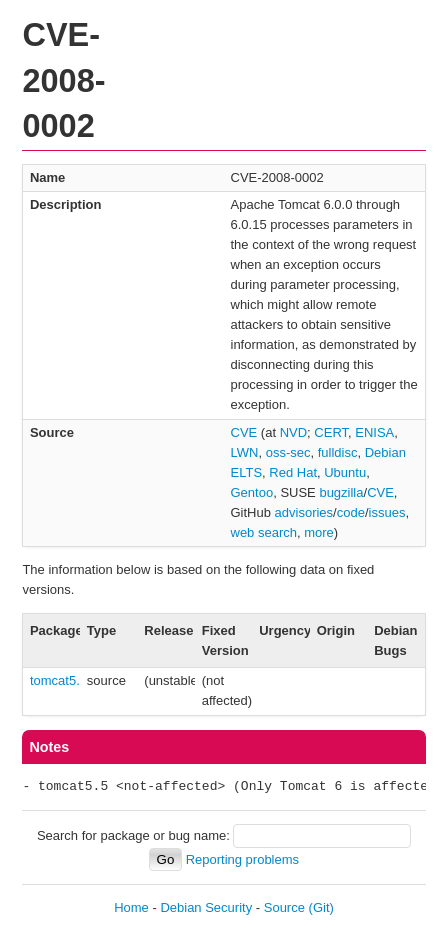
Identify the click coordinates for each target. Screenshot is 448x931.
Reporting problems (242, 859)
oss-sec (288, 452)
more (319, 532)
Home (131, 907)
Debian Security (206, 907)
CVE (244, 432)
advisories (304, 512)
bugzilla (341, 492)
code (351, 512)
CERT (331, 432)
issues (387, 512)
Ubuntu (345, 472)
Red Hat (293, 472)
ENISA (374, 432)
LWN (245, 452)
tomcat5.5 (58, 680)
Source (284, 907)
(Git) (321, 907)
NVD (293, 432)
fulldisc (338, 452)
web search (264, 532)
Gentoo (252, 492)
